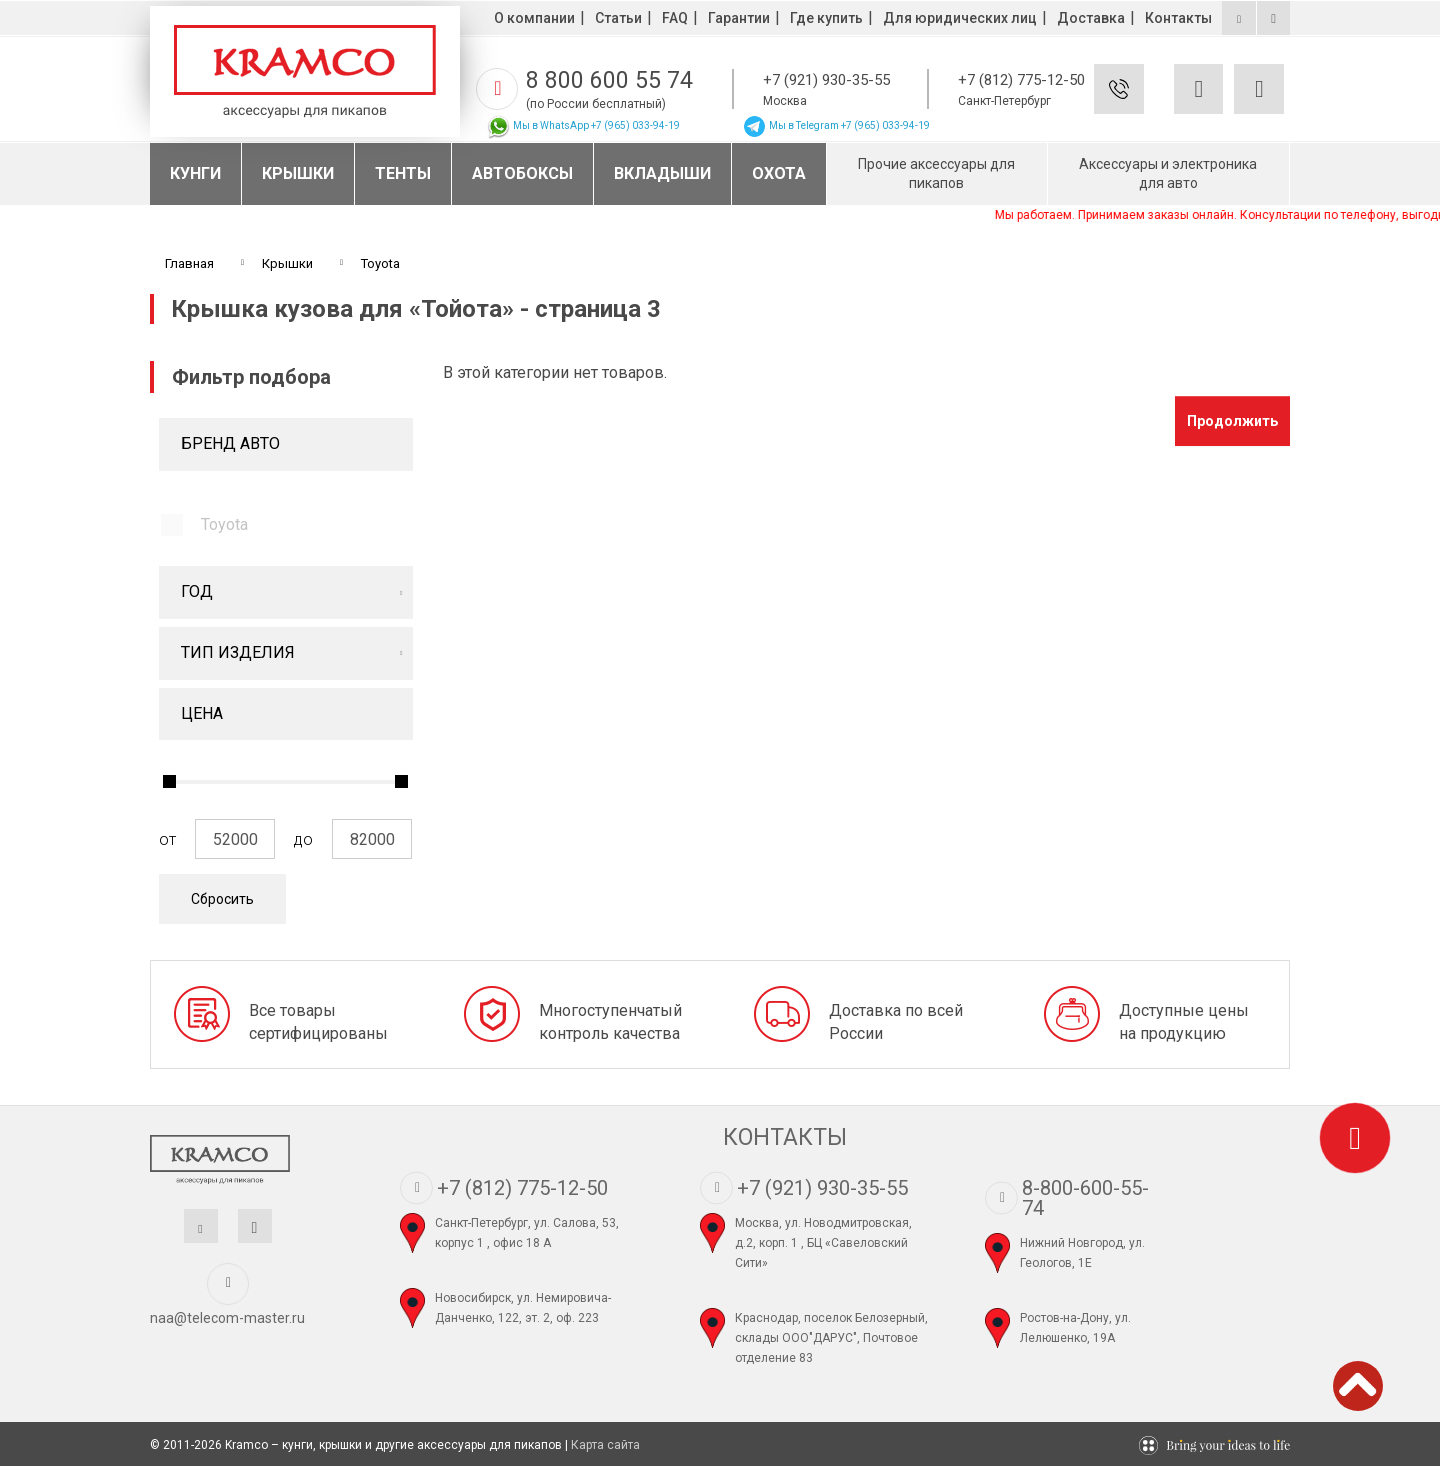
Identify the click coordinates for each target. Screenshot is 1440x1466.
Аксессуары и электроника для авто (1168, 173)
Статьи (618, 18)
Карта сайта (605, 1445)
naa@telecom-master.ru (227, 1318)
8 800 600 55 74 (609, 80)
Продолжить (1232, 421)
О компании (534, 18)
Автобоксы (522, 173)
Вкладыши (662, 173)
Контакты (1178, 18)
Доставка (1091, 18)
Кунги (195, 173)
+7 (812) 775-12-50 (1021, 80)
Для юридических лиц (960, 18)
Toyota (224, 524)
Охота (779, 173)
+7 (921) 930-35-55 (826, 80)
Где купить (826, 18)
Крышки (298, 173)
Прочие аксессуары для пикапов (936, 173)
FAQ (675, 18)
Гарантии (739, 18)
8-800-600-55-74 (1085, 1198)
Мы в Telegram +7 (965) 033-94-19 (836, 125)
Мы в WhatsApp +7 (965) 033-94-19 (583, 125)
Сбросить (222, 899)
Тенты (403, 173)
